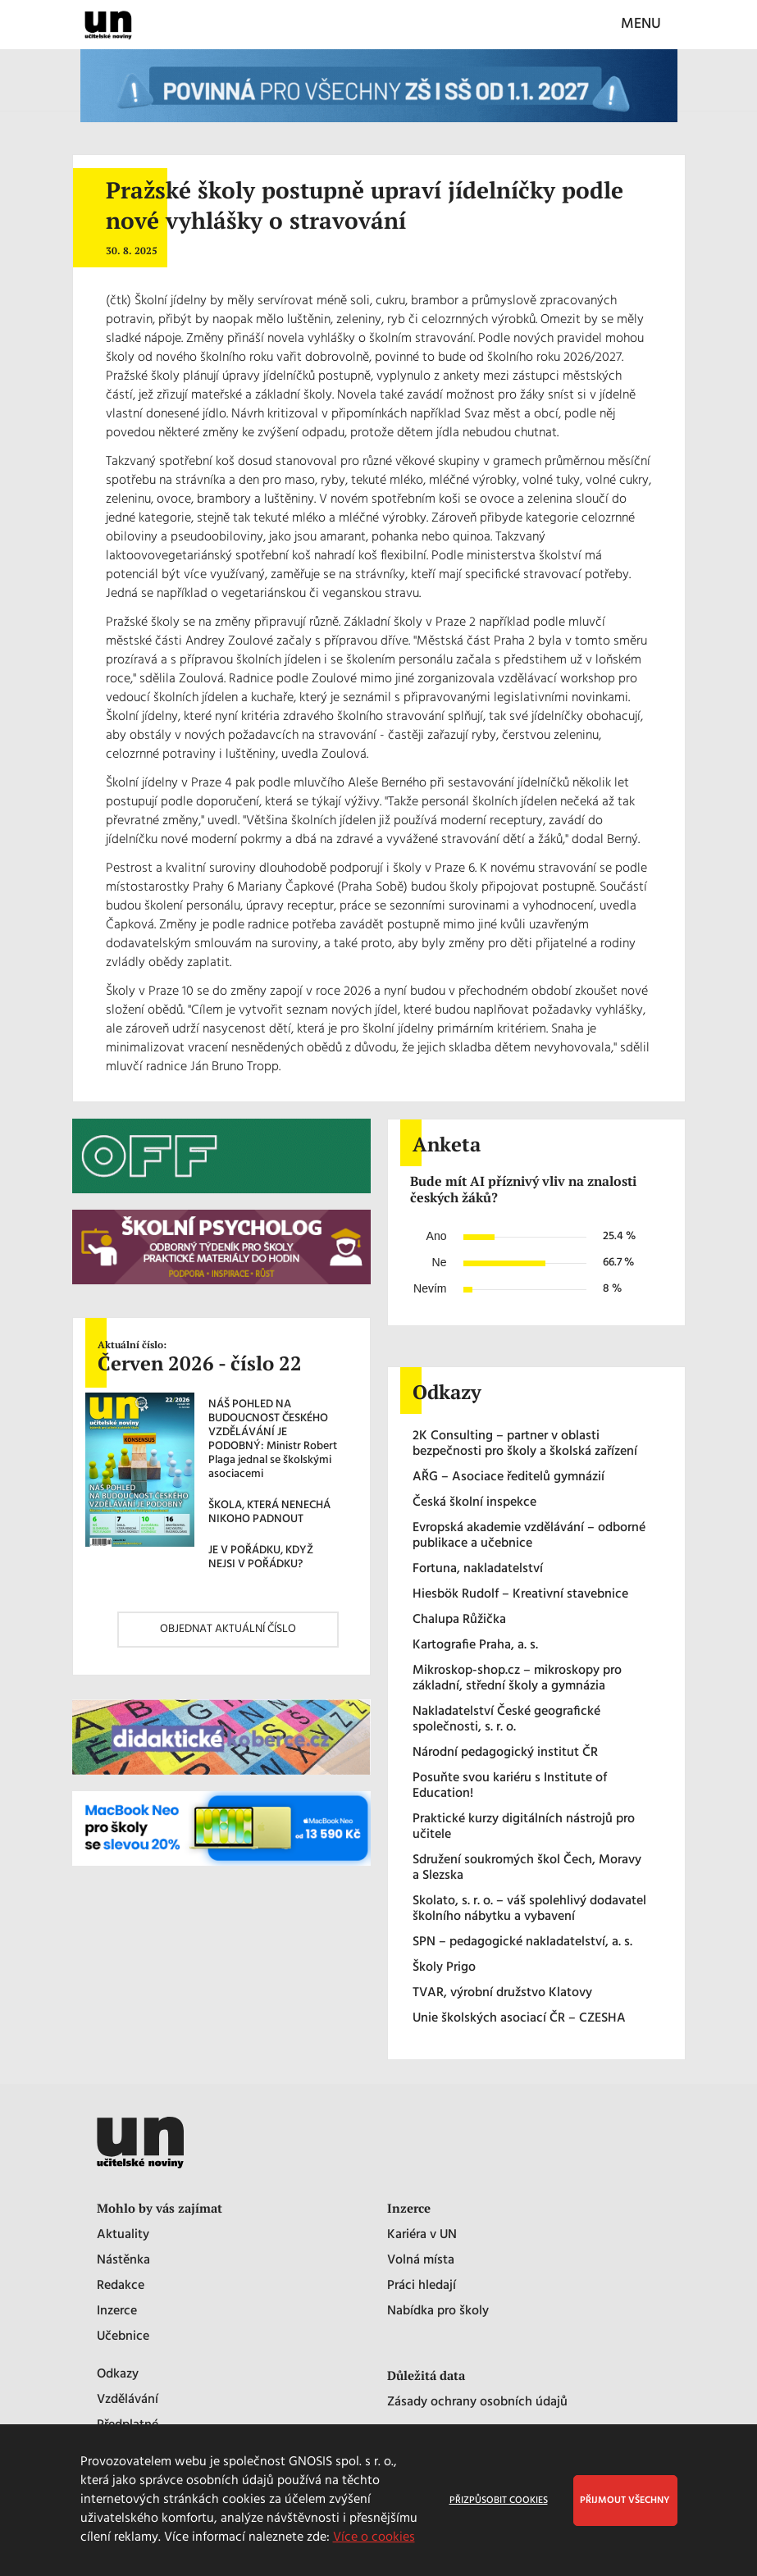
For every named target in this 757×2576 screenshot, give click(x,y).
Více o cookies (374, 2537)
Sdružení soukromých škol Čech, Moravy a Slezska (527, 1868)
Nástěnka (123, 2260)
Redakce (120, 2286)
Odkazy (118, 2374)
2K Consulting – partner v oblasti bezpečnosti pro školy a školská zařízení (525, 1444)
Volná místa (420, 2260)
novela (285, 338)
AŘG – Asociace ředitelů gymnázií (508, 1477)
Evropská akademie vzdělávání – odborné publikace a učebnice (529, 1536)
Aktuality (123, 2235)
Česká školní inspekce (474, 1503)
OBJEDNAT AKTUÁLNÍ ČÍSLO (228, 1629)
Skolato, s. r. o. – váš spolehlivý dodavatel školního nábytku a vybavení (529, 1909)
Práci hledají (421, 2286)
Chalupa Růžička (459, 1620)
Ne (439, 1262)
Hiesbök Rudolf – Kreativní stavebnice (520, 1595)
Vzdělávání (127, 2400)
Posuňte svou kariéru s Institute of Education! (510, 1786)
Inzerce (117, 2311)
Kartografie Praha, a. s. (475, 1645)
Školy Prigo (444, 1968)
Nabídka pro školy (438, 2311)
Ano (436, 1235)
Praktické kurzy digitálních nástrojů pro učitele (524, 1827)
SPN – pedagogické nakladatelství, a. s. (522, 1942)
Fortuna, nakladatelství (478, 1569)
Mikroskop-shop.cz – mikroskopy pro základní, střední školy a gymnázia (517, 1678)
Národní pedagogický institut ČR (505, 1753)
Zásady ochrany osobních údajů (477, 2402)
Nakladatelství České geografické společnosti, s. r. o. (506, 1719)
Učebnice (123, 2337)
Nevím (429, 1288)
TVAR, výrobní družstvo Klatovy (502, 1993)
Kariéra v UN (422, 2235)
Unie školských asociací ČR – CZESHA (519, 2019)
